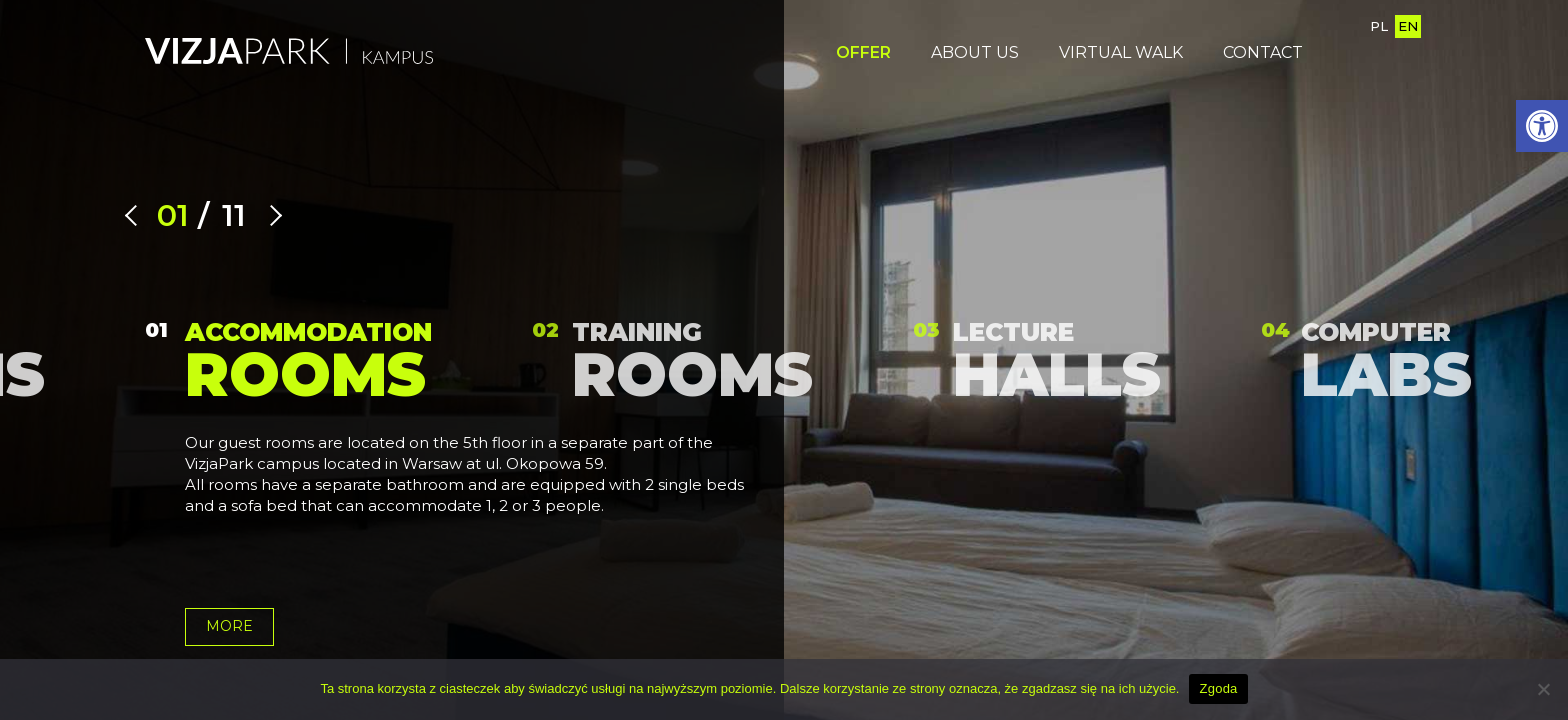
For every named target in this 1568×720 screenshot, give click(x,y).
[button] (1542, 126)
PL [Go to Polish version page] (1379, 26)
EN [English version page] (1408, 26)
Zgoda (1218, 688)
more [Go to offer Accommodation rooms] (229, 626)
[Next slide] (271, 215)
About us (975, 52)
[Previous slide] (135, 215)
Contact (1263, 52)
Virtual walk (1121, 52)
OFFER (863, 52)
